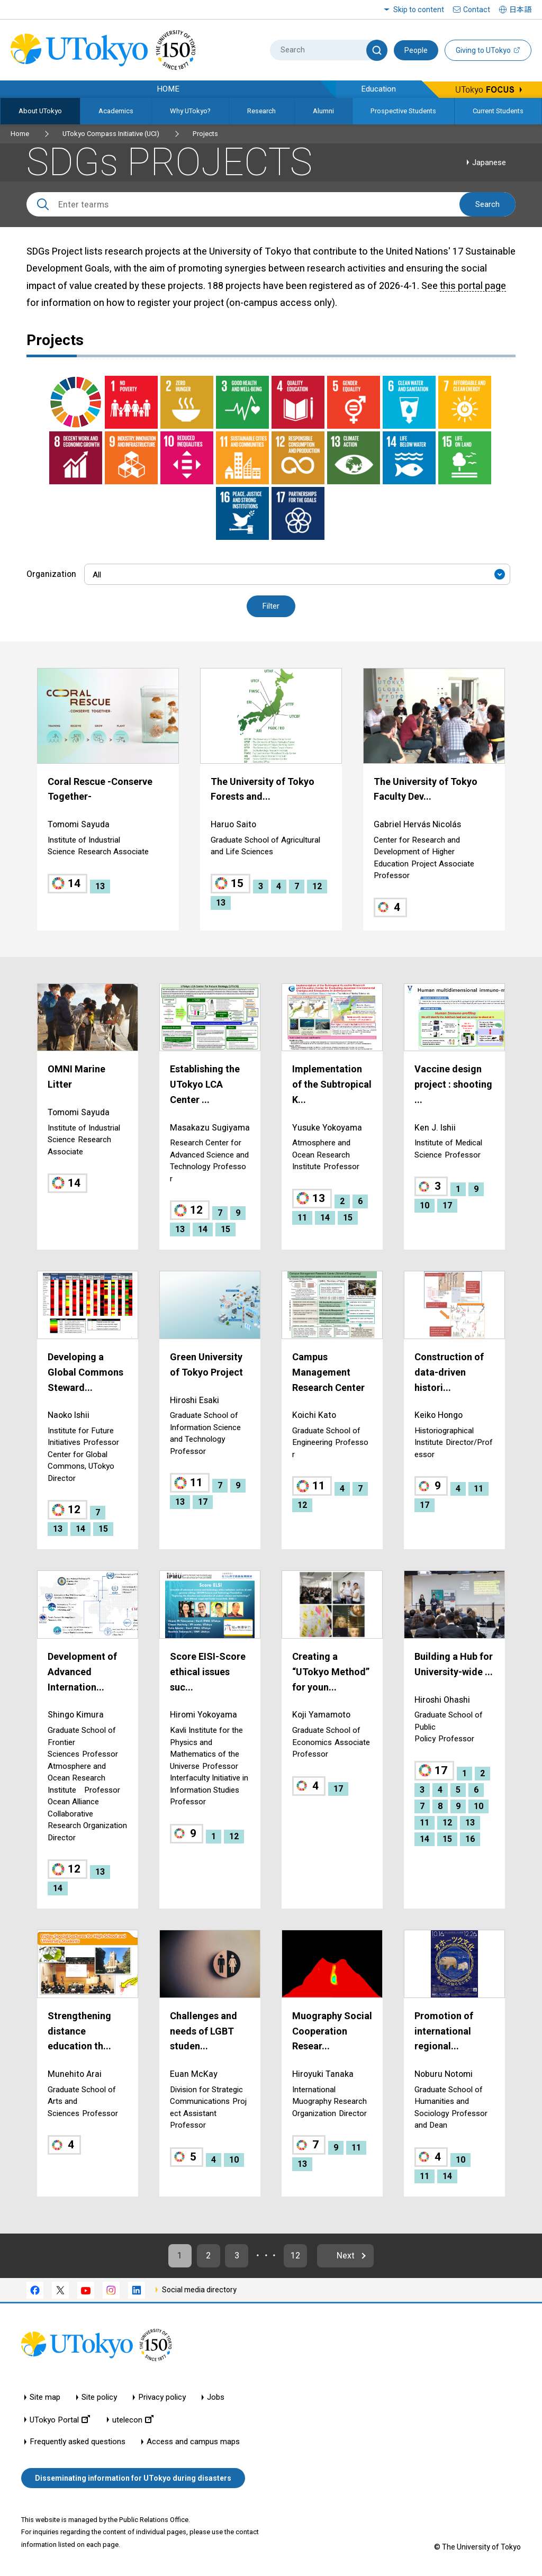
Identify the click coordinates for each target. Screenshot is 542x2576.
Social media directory (199, 2289)
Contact (476, 9)
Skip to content (418, 9)
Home (20, 134)
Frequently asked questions (77, 2442)
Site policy (99, 2398)
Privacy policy (162, 2398)
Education (378, 89)
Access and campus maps (193, 2442)
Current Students (498, 111)
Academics (115, 111)
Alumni (323, 111)
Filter (271, 606)
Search (487, 204)
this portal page (473, 285)
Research (261, 111)
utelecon (132, 2420)
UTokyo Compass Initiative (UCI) (110, 134)
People (416, 50)
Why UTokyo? (190, 111)
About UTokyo (40, 111)
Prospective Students (403, 111)
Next (347, 2255)
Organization (51, 574)
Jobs (215, 2398)
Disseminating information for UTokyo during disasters (133, 2478)
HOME (168, 89)
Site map (45, 2398)
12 (296, 2255)
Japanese (489, 162)
